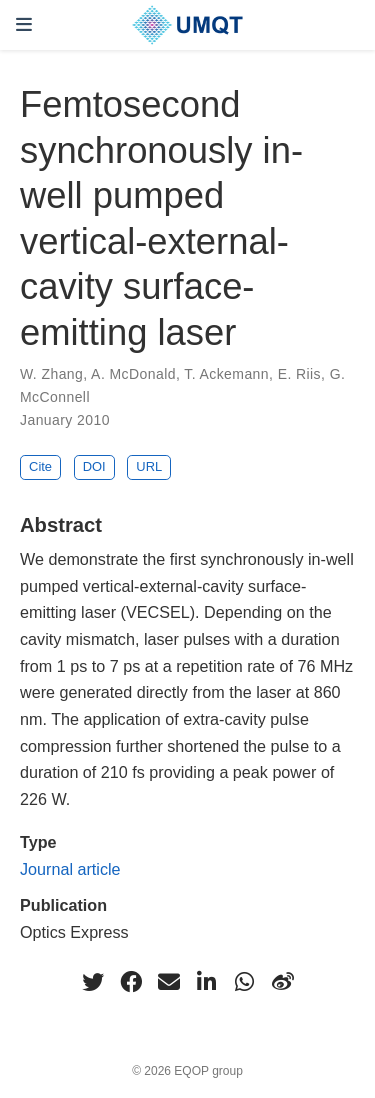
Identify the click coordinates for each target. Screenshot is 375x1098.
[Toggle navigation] (24, 24)
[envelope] (169, 982)
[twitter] (93, 982)
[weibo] (283, 982)
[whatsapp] (245, 982)
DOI (94, 466)
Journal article (70, 869)
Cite (40, 466)
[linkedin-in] (207, 982)
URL (149, 466)
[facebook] (131, 982)
